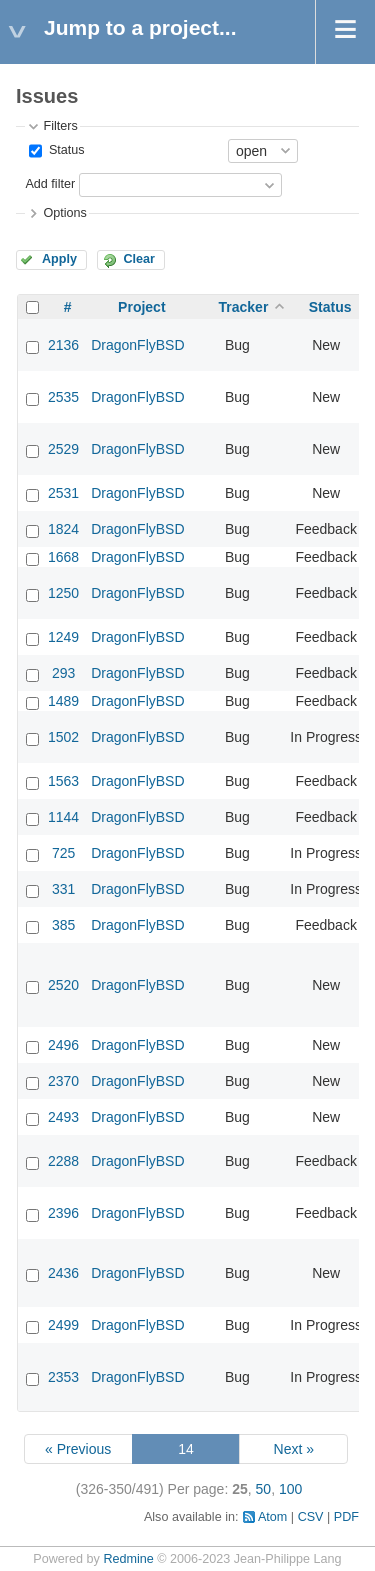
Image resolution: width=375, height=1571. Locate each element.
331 (63, 889)
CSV (311, 1517)
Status (64, 150)
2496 (63, 1045)
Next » (294, 1449)
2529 (63, 449)
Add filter (50, 184)
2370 (63, 1081)
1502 (63, 737)
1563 (63, 781)
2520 (63, 985)
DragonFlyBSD (137, 345)
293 (63, 673)
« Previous (78, 1449)
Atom (272, 1517)
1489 (63, 701)
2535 (63, 397)
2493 (63, 1117)
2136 (63, 345)
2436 (63, 1273)
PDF (346, 1517)
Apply (59, 259)
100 (290, 1489)
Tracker (244, 307)
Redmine (128, 1559)
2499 (63, 1325)
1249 (63, 637)
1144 (63, 817)
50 (264, 1489)
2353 (63, 1377)
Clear (139, 259)
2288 (63, 1161)
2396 (63, 1213)
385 (63, 925)
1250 (63, 593)
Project (141, 307)
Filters (60, 126)
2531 (63, 493)
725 (63, 853)
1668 (63, 557)
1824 (63, 529)
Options (64, 213)
